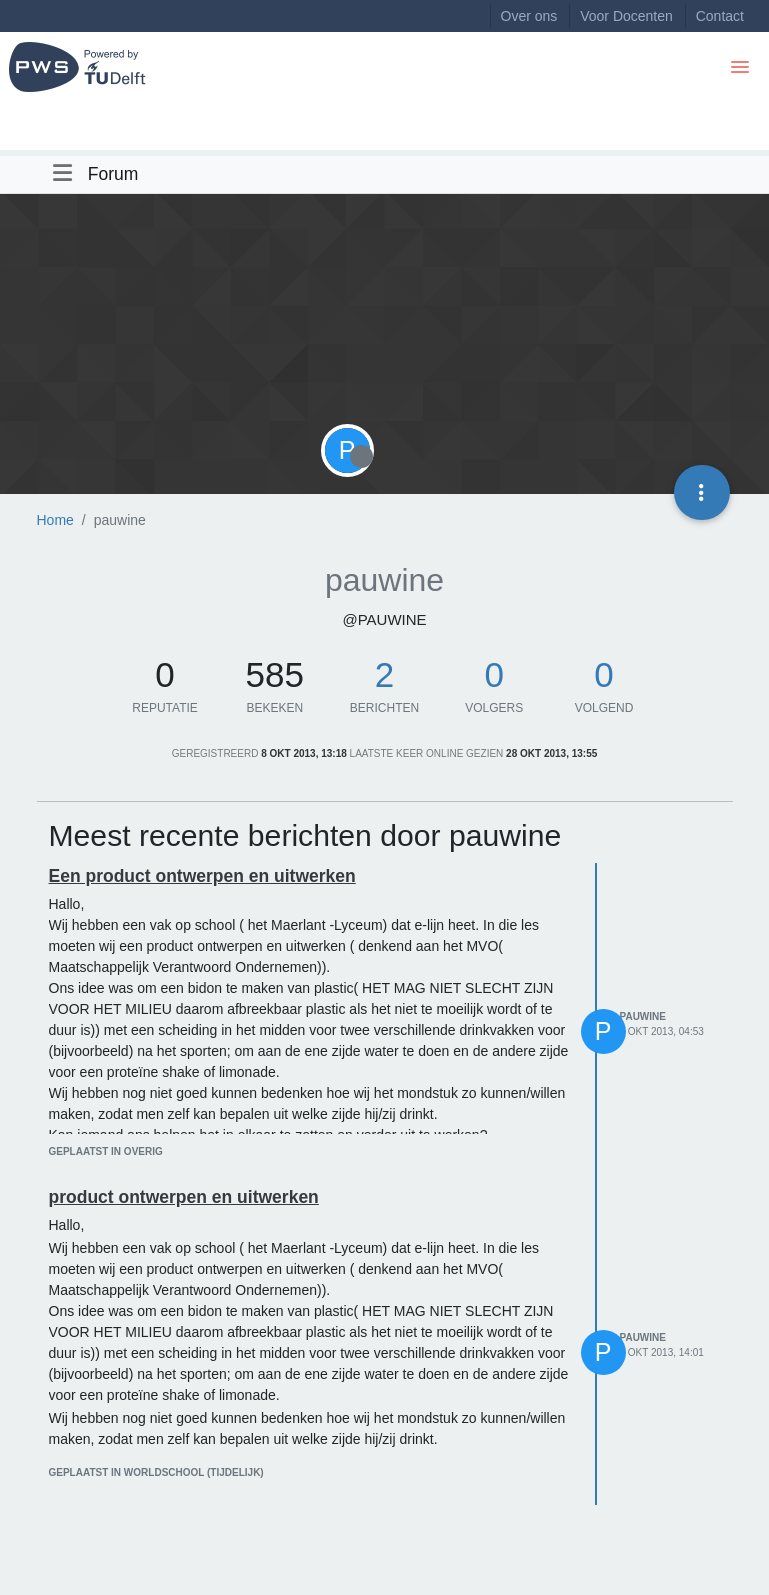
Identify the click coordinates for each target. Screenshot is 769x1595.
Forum (113, 174)
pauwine (643, 1016)
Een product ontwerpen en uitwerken (202, 876)
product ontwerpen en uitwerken (184, 1197)
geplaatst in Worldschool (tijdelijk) (156, 1472)
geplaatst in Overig (106, 1151)
